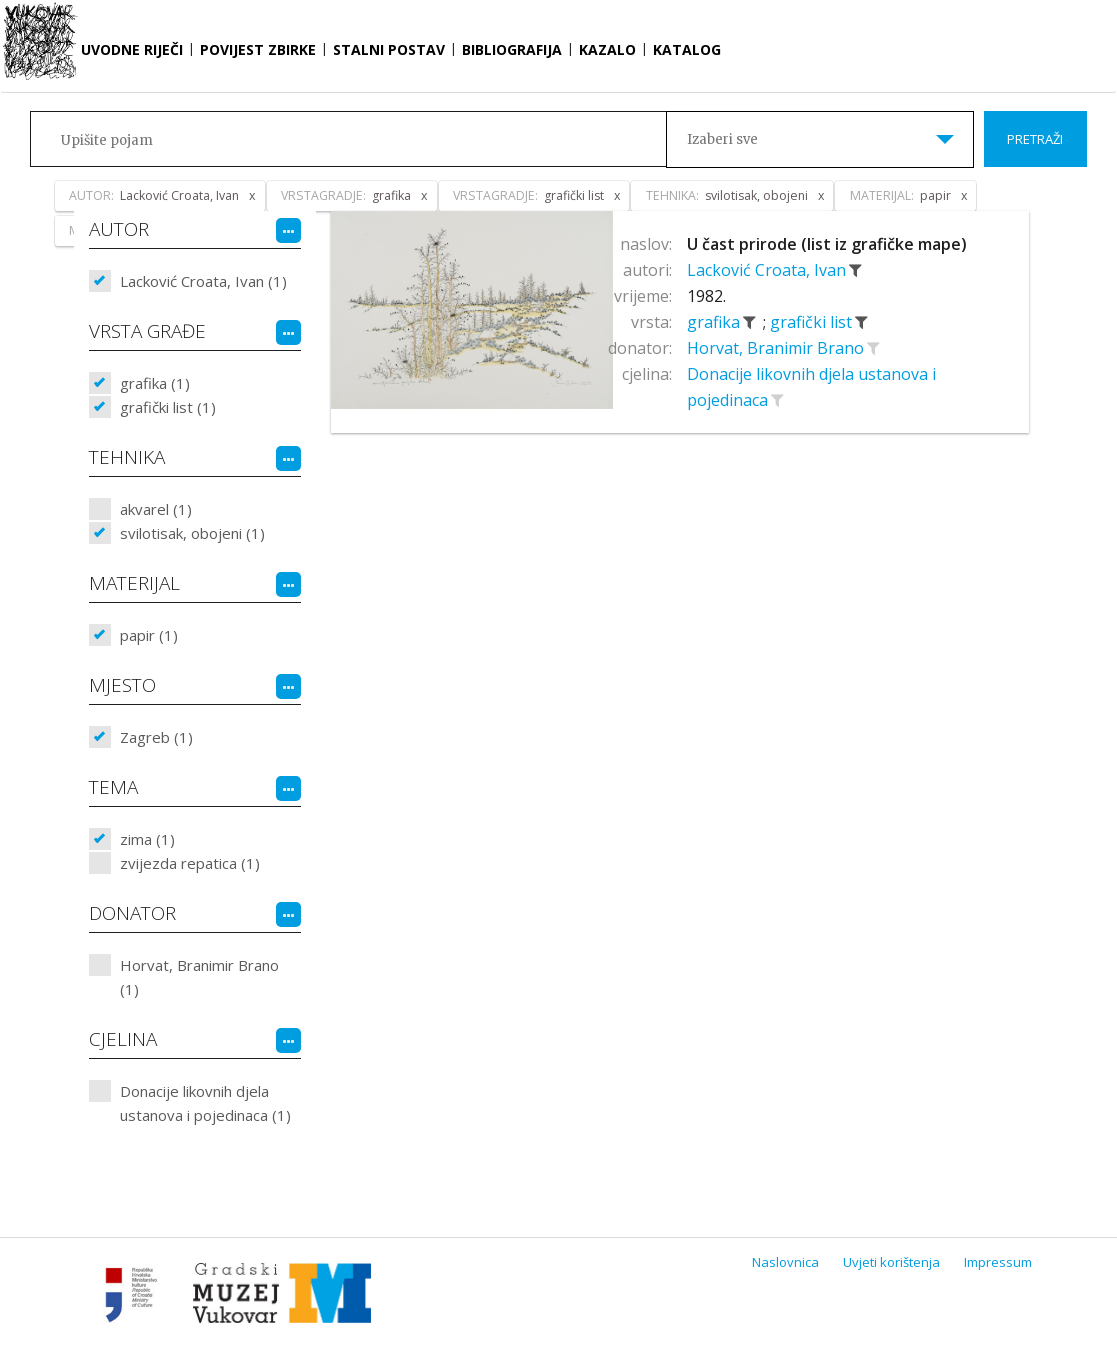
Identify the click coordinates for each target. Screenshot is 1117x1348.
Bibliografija (512, 49)
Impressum (998, 1262)
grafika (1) (155, 383)
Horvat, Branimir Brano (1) (199, 977)
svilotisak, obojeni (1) (192, 533)
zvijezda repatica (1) (190, 863)
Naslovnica (785, 1262)
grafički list (813, 322)
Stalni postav (389, 49)
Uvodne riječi (132, 49)
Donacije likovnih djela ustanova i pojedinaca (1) (205, 1103)
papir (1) (149, 635)
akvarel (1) (156, 509)
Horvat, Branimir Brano (777, 348)
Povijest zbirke (258, 49)
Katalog (687, 49)
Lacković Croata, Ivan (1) (203, 281)
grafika (715, 322)
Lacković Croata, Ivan (768, 270)
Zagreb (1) (156, 737)
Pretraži (1035, 139)
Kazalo (607, 49)
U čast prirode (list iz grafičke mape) (827, 244)
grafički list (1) (168, 407)
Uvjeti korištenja (891, 1262)
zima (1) (147, 839)
